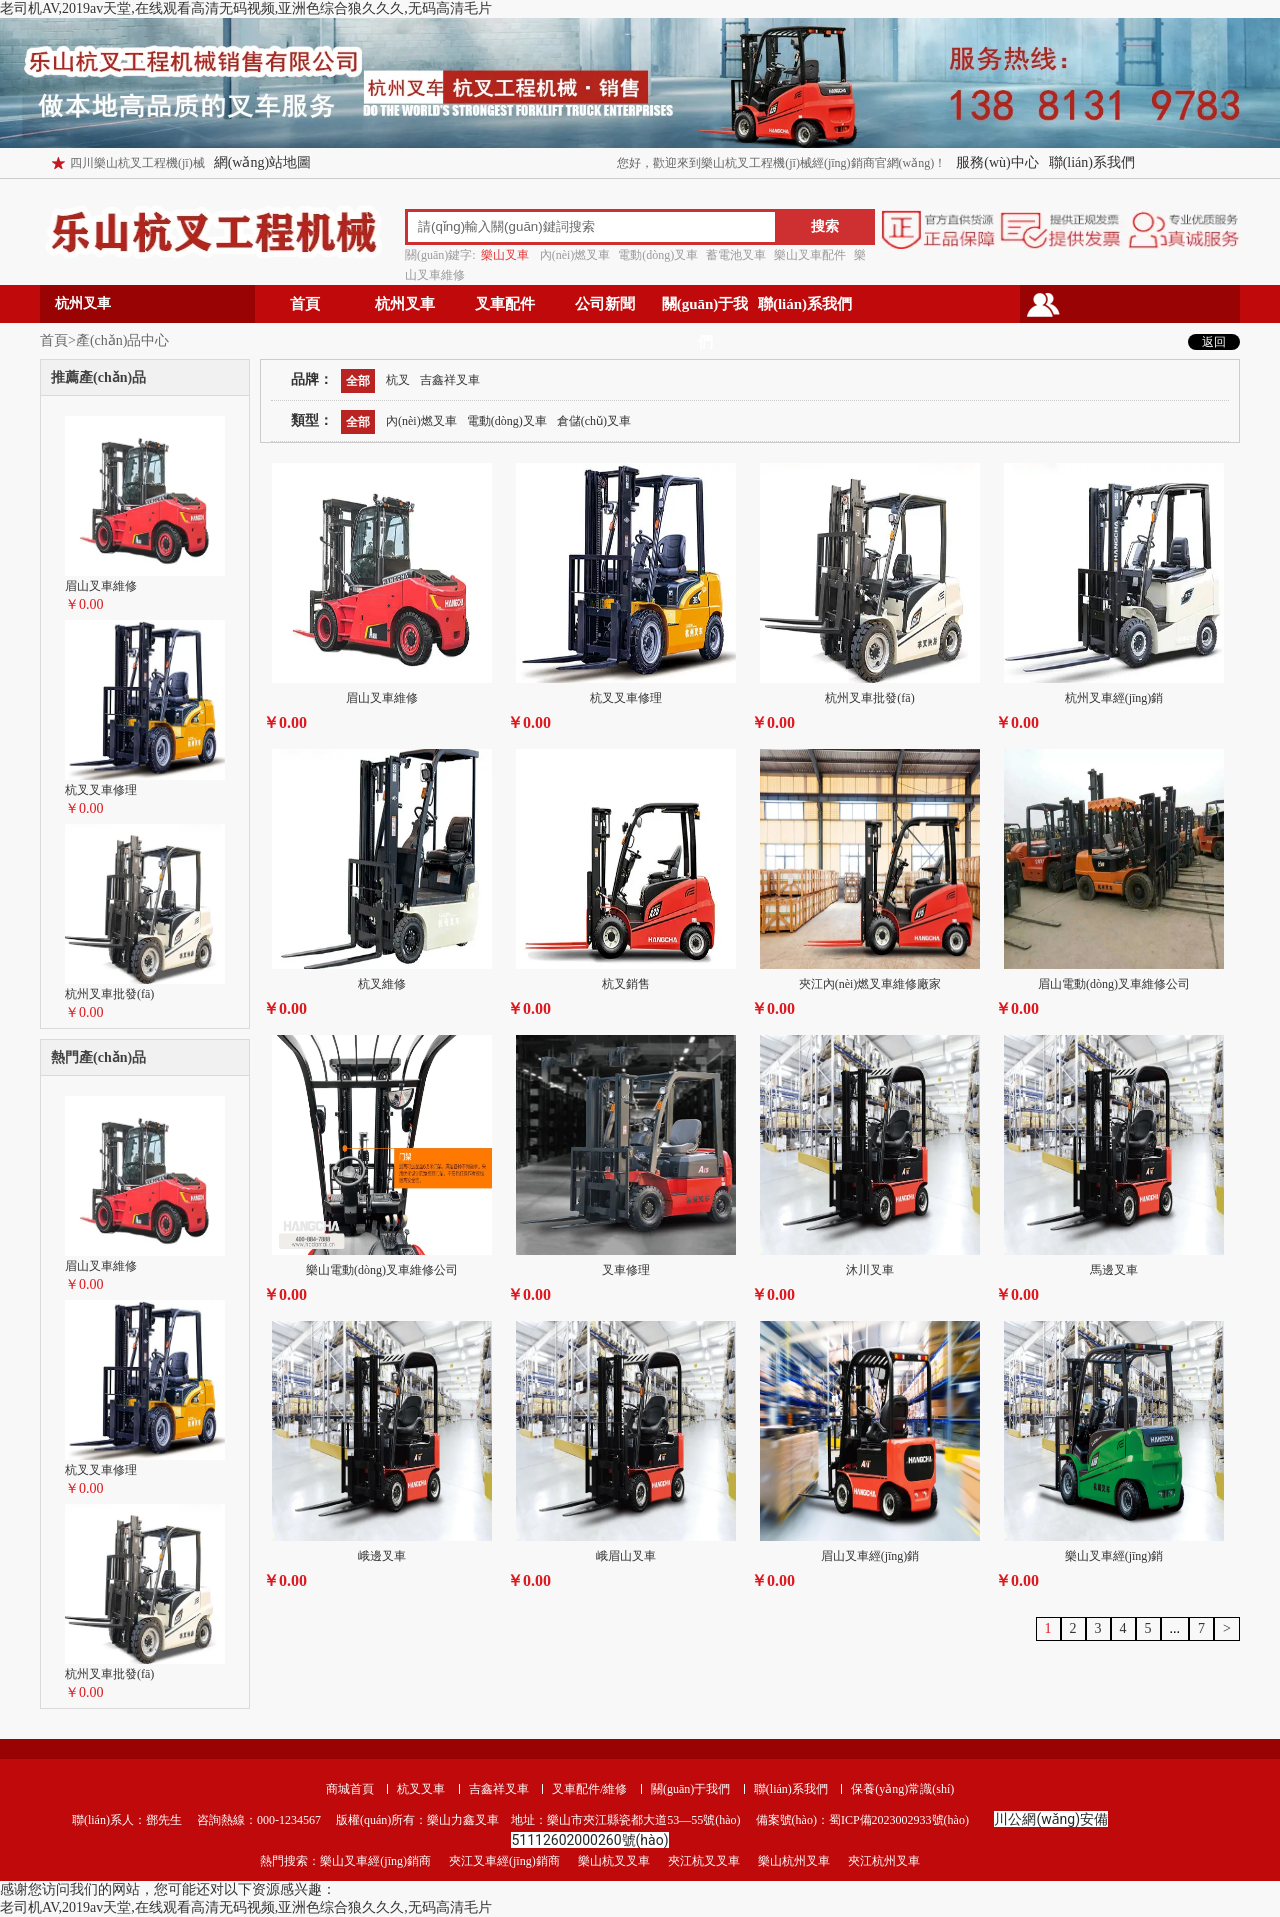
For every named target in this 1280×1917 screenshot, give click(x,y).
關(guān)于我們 (705, 309)
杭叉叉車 (421, 1789)
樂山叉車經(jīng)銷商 (375, 1861)
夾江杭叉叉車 (704, 1861)
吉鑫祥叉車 (499, 1789)
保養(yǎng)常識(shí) (902, 1789)
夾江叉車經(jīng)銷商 (504, 1861)
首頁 (305, 304)
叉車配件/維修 (589, 1789)
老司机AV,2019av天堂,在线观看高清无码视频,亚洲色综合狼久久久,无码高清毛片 (246, 8)
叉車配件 (505, 304)
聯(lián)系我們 (1092, 162)
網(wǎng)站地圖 (262, 162)
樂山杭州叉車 (794, 1861)
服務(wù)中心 (997, 162)
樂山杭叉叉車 (614, 1861)
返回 (1214, 342)
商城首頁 (350, 1789)
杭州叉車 (405, 304)
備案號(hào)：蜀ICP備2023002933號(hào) (861, 1820)
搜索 (825, 226)
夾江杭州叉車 (884, 1861)
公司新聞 (605, 304)
